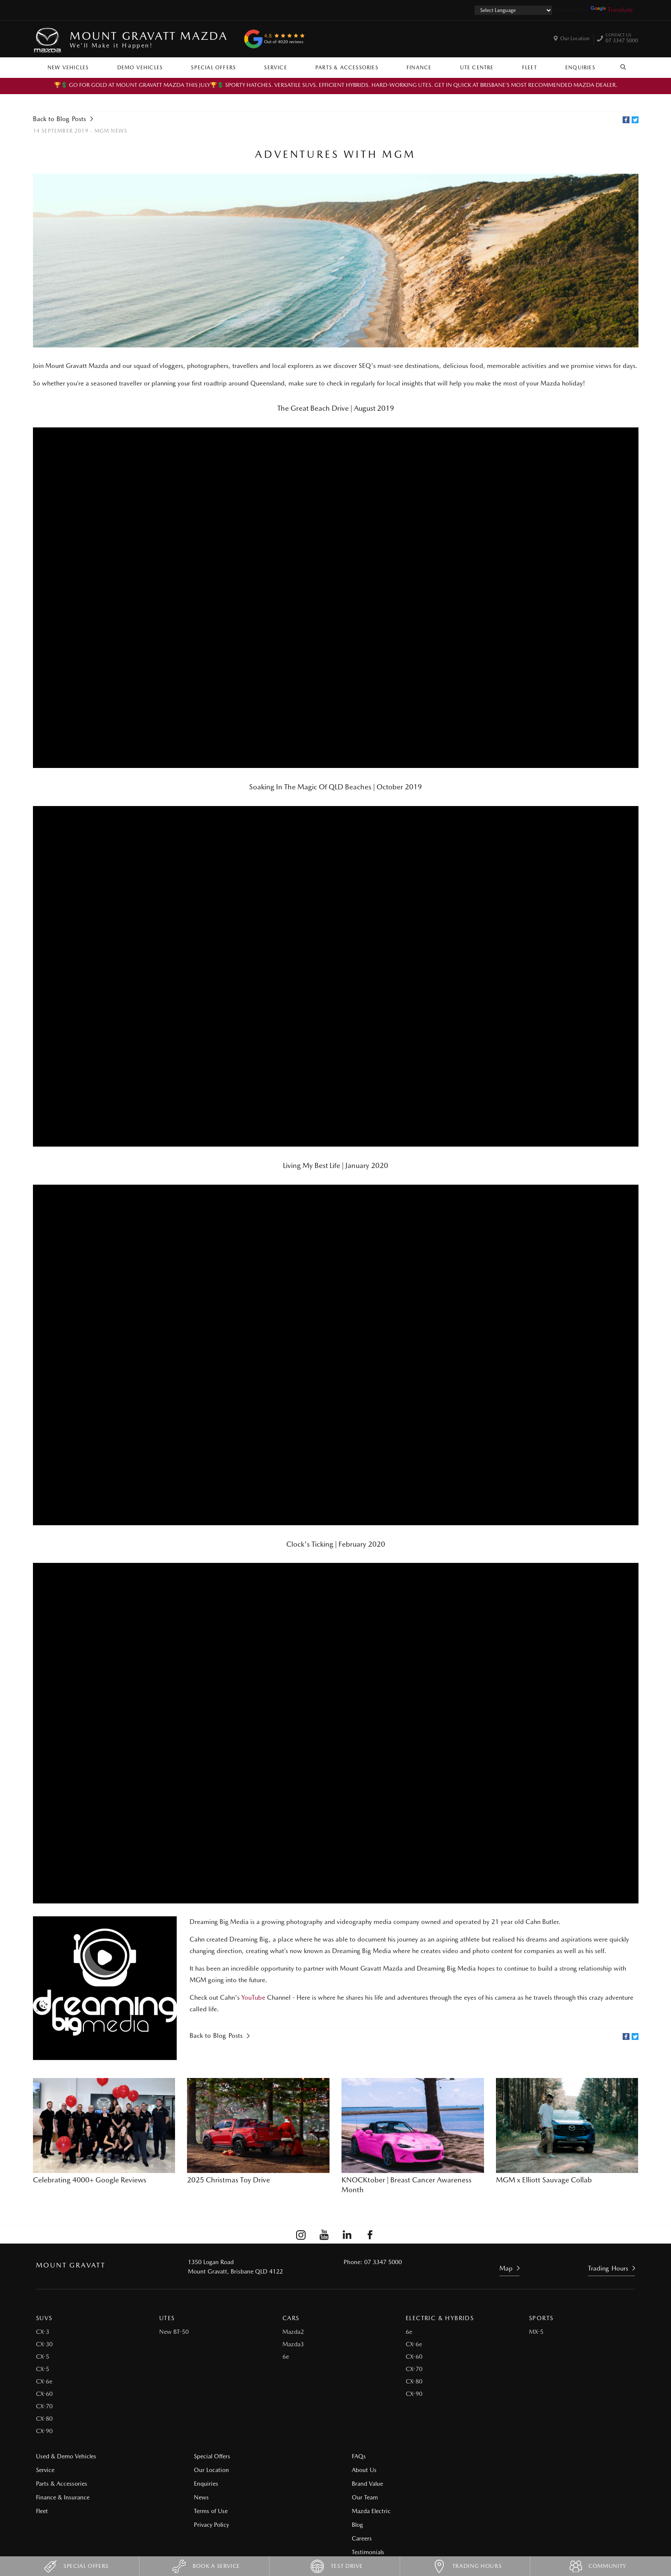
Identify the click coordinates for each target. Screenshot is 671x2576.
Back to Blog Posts (59, 119)
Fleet (529, 68)
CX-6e (44, 2380)
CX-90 (44, 2430)
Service (275, 68)
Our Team (357, 2496)
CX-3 (42, 2331)
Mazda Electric (363, 2510)
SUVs (44, 2317)
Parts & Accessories (346, 68)
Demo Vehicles (140, 68)
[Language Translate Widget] (513, 10)
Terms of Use (207, 2510)
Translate (612, 10)
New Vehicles (68, 68)
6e (285, 2356)
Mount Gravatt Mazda (148, 39)
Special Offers (213, 68)
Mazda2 (293, 2331)
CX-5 (42, 2356)
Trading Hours (608, 2268)
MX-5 (536, 2331)
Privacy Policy (207, 2524)
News (197, 2496)
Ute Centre (477, 68)
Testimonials (514, 2483)
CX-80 (44, 2418)
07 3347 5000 (622, 39)
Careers (508, 2469)
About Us (356, 2469)
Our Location (575, 39)
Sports (541, 2317)
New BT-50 (174, 2331)
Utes (167, 2317)
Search (618, 67)
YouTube (254, 1997)
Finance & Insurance (62, 2496)
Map (506, 2268)
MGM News (111, 131)
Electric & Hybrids (440, 2317)
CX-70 (44, 2405)
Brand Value (359, 2483)
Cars (291, 2317)
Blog (503, 2455)
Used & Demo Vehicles (66, 2455)
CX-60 (44, 2393)
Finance (419, 68)
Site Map (510, 2496)
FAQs (351, 2455)
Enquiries (580, 68)
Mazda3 (293, 2343)
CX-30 (44, 2343)
